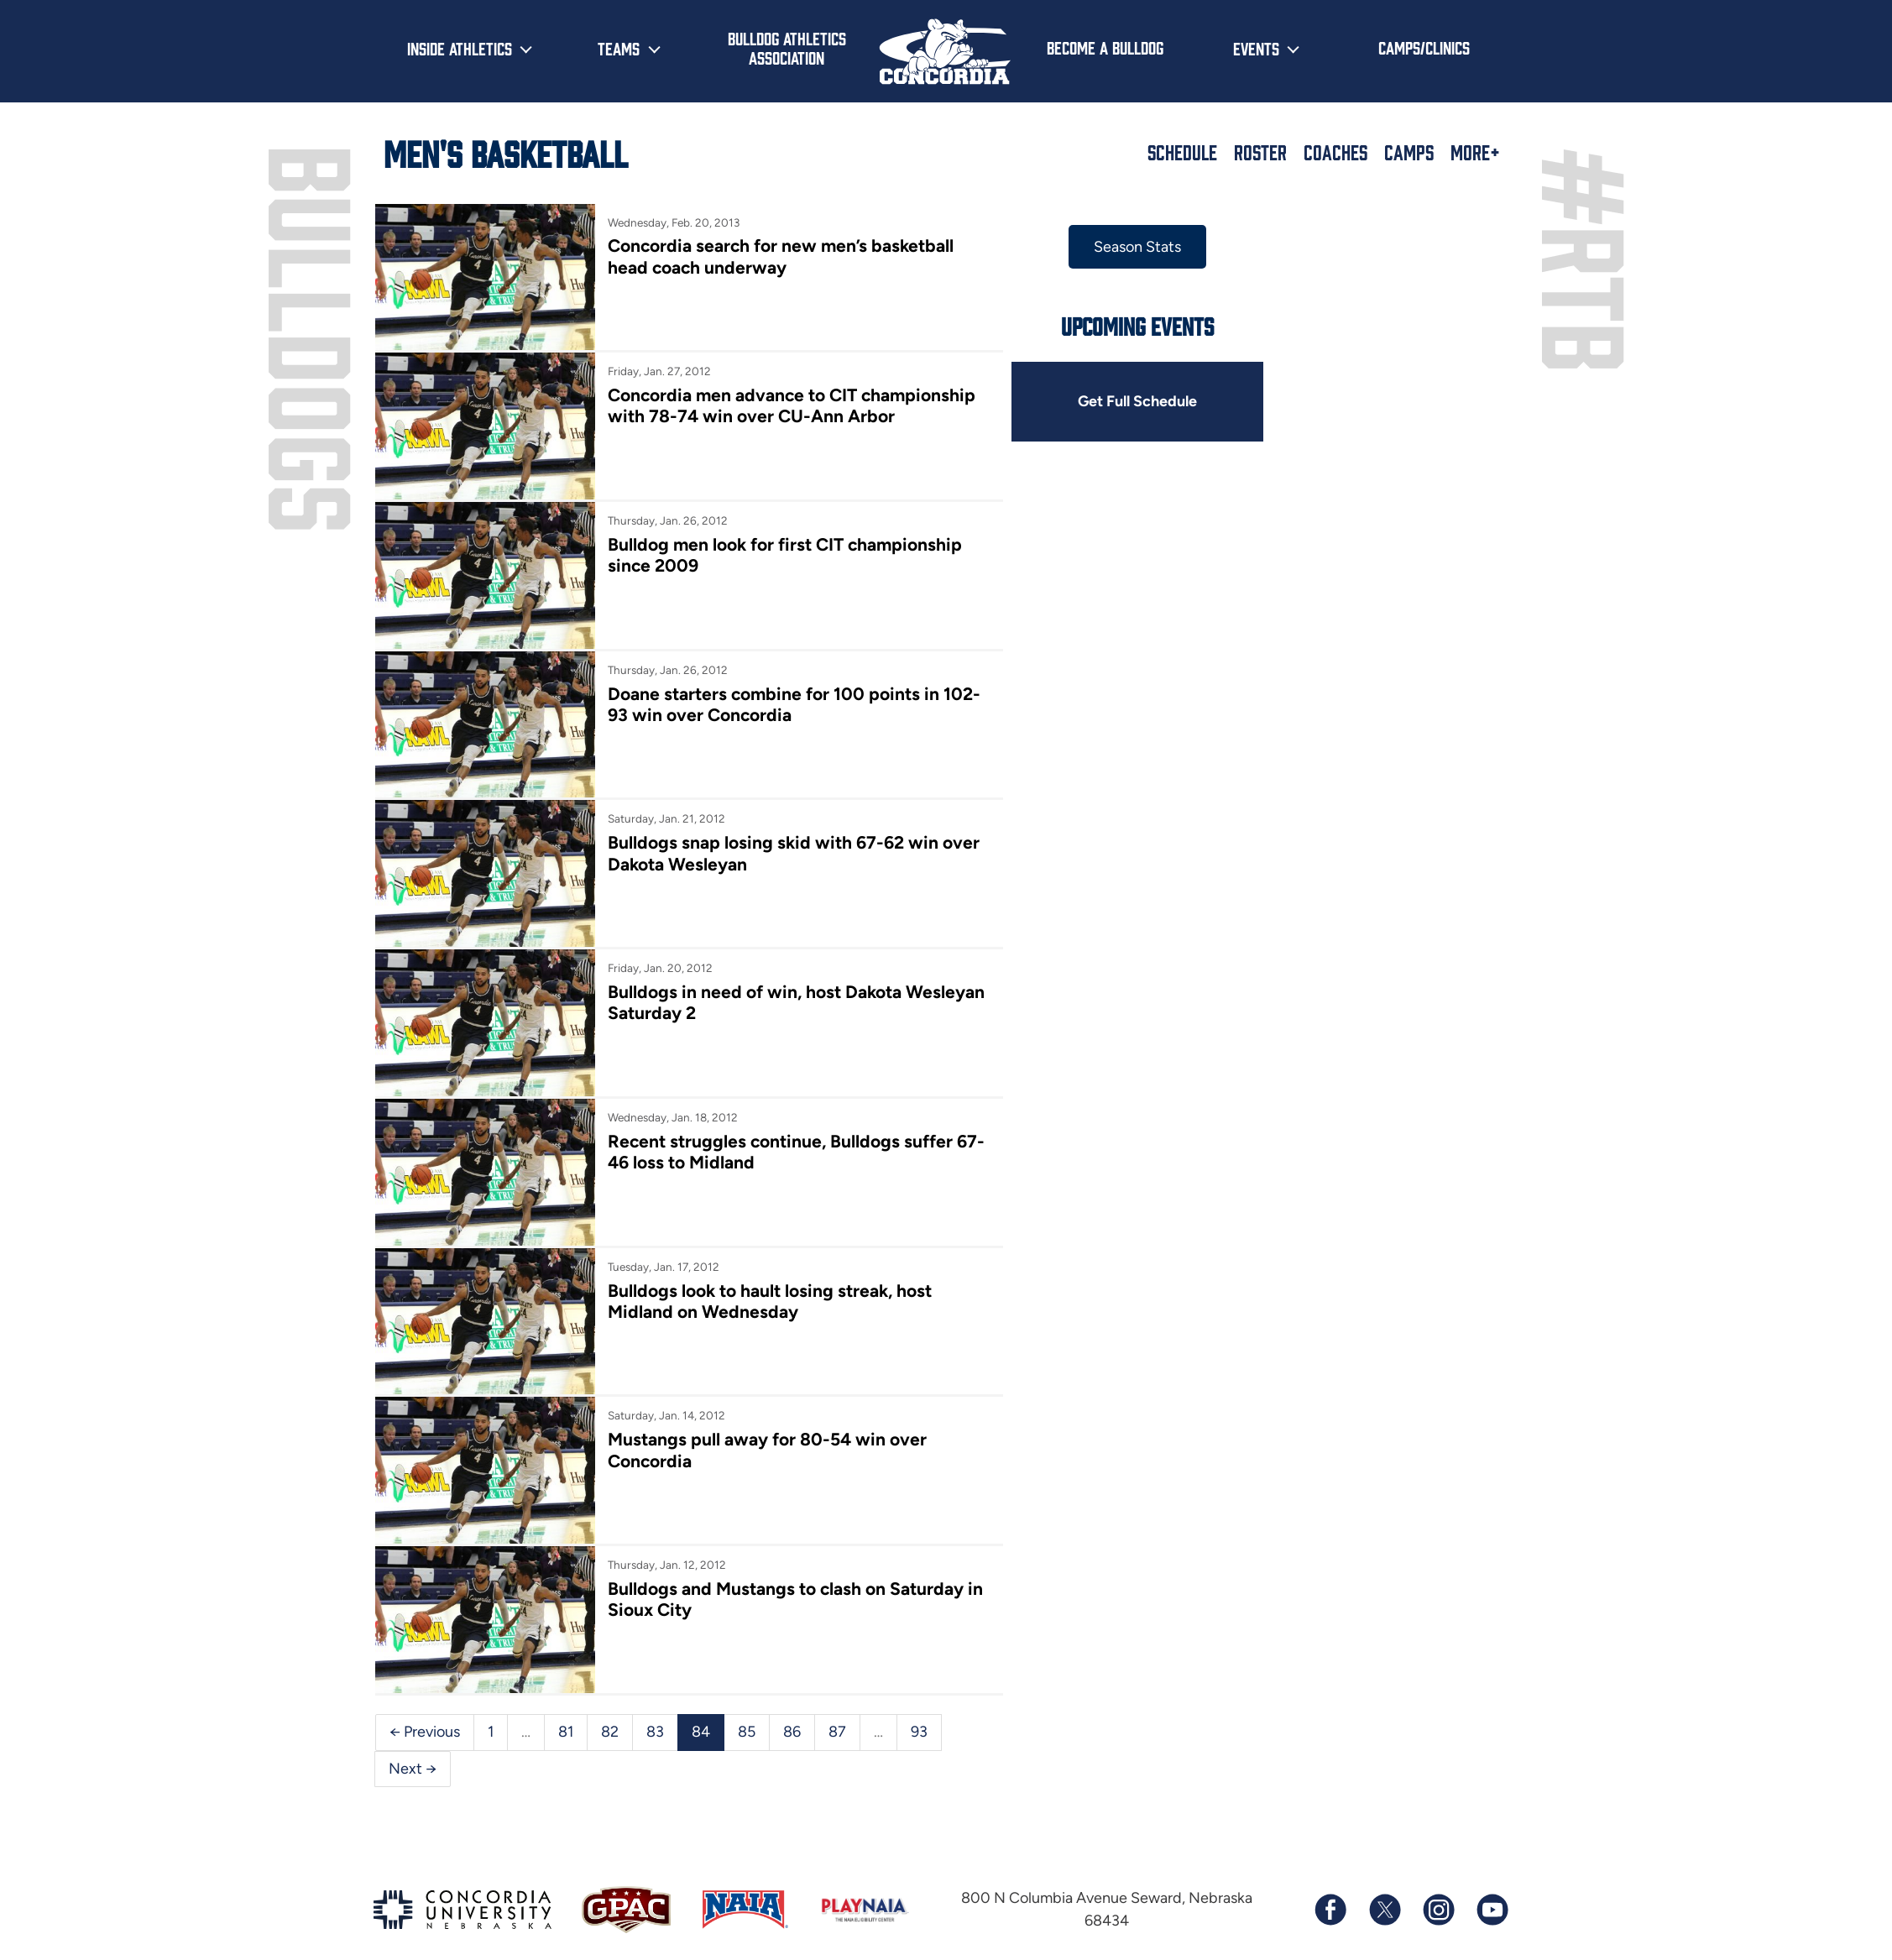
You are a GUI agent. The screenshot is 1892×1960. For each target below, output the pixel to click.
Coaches (1335, 152)
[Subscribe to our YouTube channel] (1491, 1909)
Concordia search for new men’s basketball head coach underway (781, 256)
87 (837, 1731)
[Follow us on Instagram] (1438, 1909)
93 (919, 1731)
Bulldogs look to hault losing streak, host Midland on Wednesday (770, 1301)
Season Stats (1137, 247)
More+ (1475, 152)
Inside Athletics (459, 48)
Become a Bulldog (1105, 47)
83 (655, 1731)
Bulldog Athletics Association (787, 47)
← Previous (424, 1731)
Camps (1409, 152)
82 (610, 1731)
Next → (412, 1768)
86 (792, 1731)
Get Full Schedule (1137, 401)
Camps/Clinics (1424, 47)
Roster (1260, 152)
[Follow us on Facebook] (1330, 1909)
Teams (619, 48)
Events (1256, 48)
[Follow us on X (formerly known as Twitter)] (1384, 1909)
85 (746, 1731)
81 (565, 1731)
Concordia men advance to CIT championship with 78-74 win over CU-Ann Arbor (791, 405)
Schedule (1182, 152)
